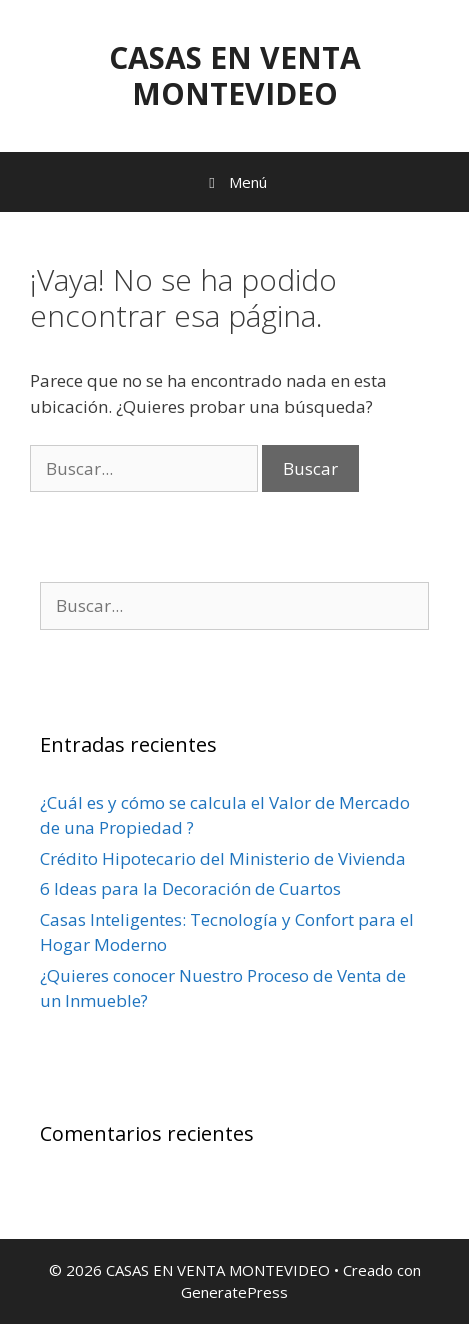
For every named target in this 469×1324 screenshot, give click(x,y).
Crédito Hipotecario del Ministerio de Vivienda (223, 858)
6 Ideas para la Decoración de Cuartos (190, 888)
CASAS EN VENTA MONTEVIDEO (235, 75)
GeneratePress (234, 1292)
